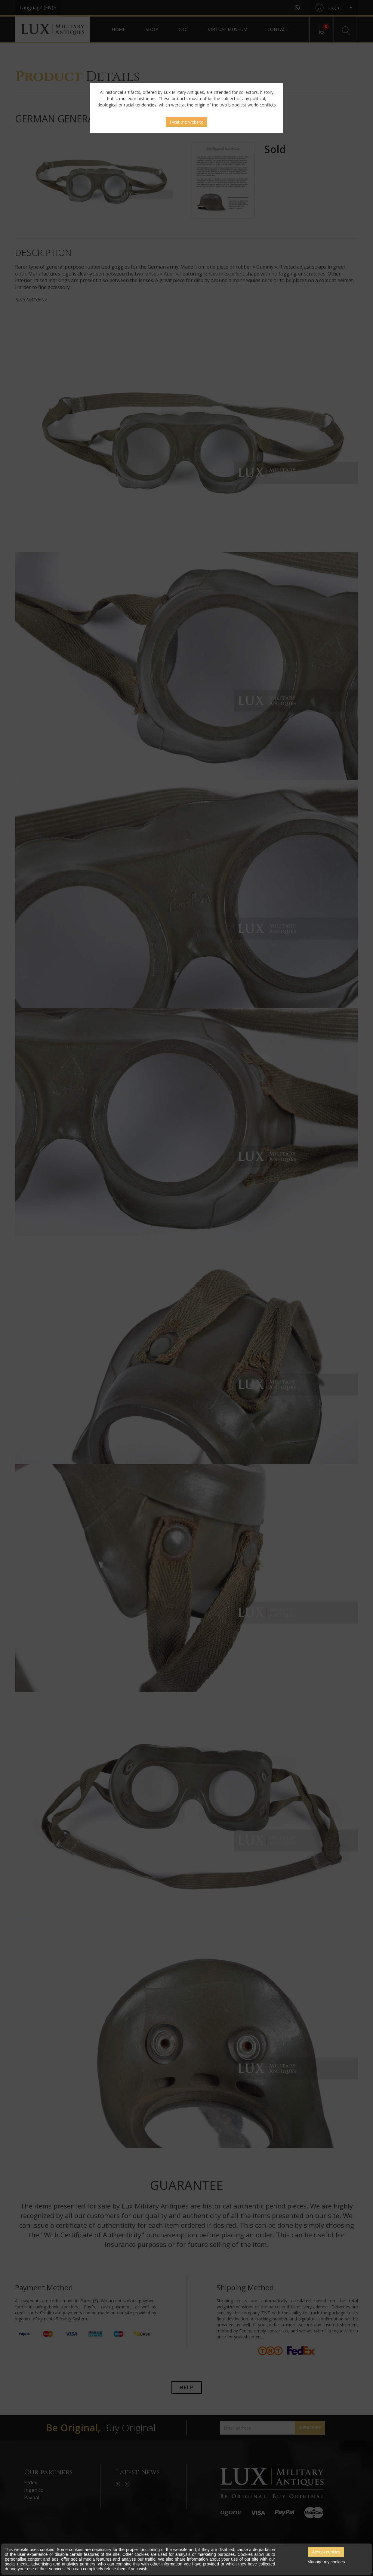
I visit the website (186, 122)
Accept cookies (326, 2552)
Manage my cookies (326, 2561)
